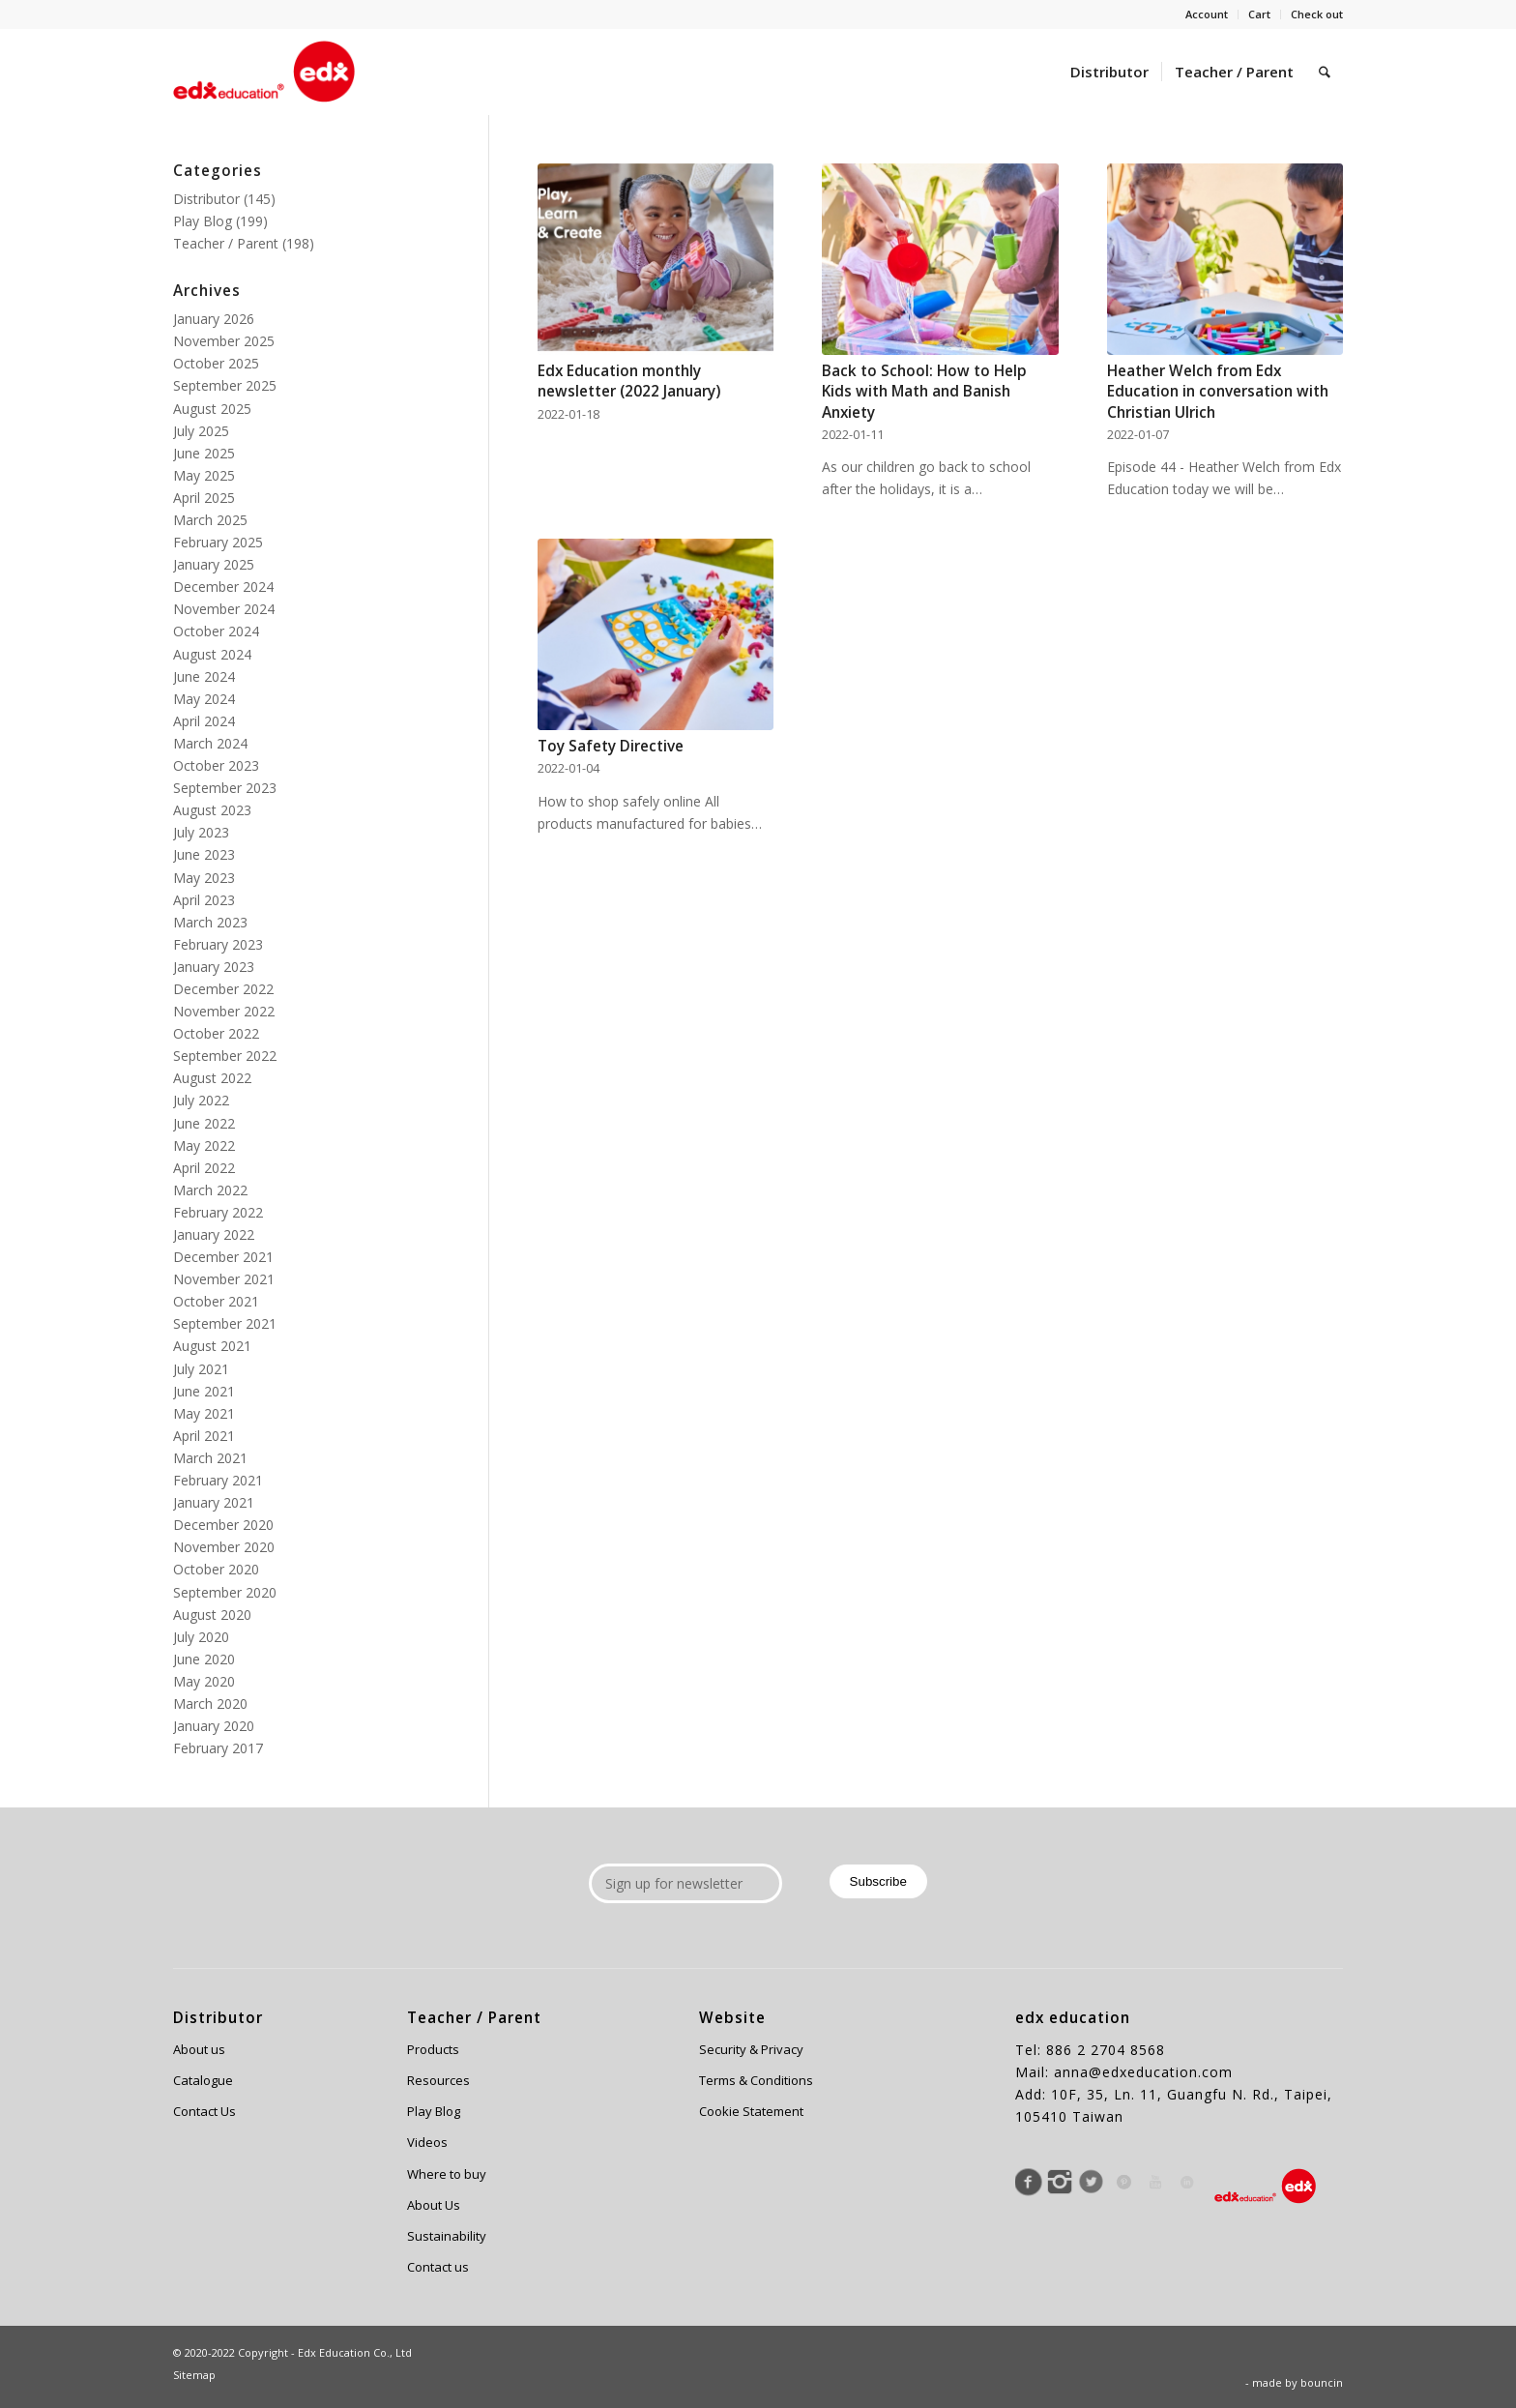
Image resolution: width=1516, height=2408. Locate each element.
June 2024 (204, 676)
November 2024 (224, 609)
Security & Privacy (751, 2049)
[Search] (1324, 71)
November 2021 (224, 1279)
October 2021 (216, 1301)
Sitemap (194, 2374)
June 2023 (204, 854)
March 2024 (210, 743)
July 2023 (201, 832)
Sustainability (446, 2236)
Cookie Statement (751, 2111)
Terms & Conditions (756, 2080)
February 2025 (218, 542)
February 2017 (218, 1748)
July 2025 (201, 431)
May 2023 (204, 877)
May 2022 (204, 1145)
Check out (1317, 14)
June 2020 (204, 1659)
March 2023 (210, 922)
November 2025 (224, 341)
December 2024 (223, 586)
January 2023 (213, 966)
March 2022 (210, 1190)
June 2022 (204, 1123)
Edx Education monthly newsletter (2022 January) (629, 381)
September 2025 (225, 385)
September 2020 (225, 1592)
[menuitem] (1207, 14)
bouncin (1321, 2382)
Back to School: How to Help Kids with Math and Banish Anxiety (924, 392)
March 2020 (210, 1703)
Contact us (438, 2267)
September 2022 (225, 1055)
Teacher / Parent (225, 243)
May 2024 (204, 699)
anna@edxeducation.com (1143, 2072)
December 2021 (223, 1257)
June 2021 (204, 1391)
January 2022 (213, 1234)
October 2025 (216, 363)
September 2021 (225, 1323)
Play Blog (202, 221)
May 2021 (204, 1413)
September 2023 (225, 787)
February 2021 (218, 1480)
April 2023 (204, 900)
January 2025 (213, 564)
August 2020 (212, 1614)
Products (433, 2049)
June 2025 (204, 453)
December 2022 (223, 989)
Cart (1259, 14)
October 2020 (216, 1569)
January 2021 (213, 1502)
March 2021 (210, 1458)
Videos (427, 2142)
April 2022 (204, 1168)
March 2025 (210, 520)
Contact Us (204, 2111)
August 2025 (212, 408)
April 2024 (204, 721)
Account (1206, 14)
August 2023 (212, 810)
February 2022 (218, 1212)
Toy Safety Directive (611, 746)
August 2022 (212, 1078)
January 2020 (213, 1726)
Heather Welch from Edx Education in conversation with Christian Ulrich (1217, 392)
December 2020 (223, 1524)
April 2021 (204, 1435)
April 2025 (204, 497)
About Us (433, 2205)
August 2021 (212, 1345)
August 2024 (212, 654)
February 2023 (218, 944)
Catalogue (203, 2080)
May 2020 (204, 1681)
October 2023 (216, 765)
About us (199, 2049)
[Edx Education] (264, 71)
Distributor (206, 199)
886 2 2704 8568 (1105, 2050)
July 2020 (201, 1637)
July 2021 (201, 1369)
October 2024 (216, 631)
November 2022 (224, 1011)
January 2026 (213, 318)
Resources (438, 2080)
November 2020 (224, 1547)
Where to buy (446, 2174)
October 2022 (216, 1033)
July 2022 (201, 1100)
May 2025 (204, 475)
